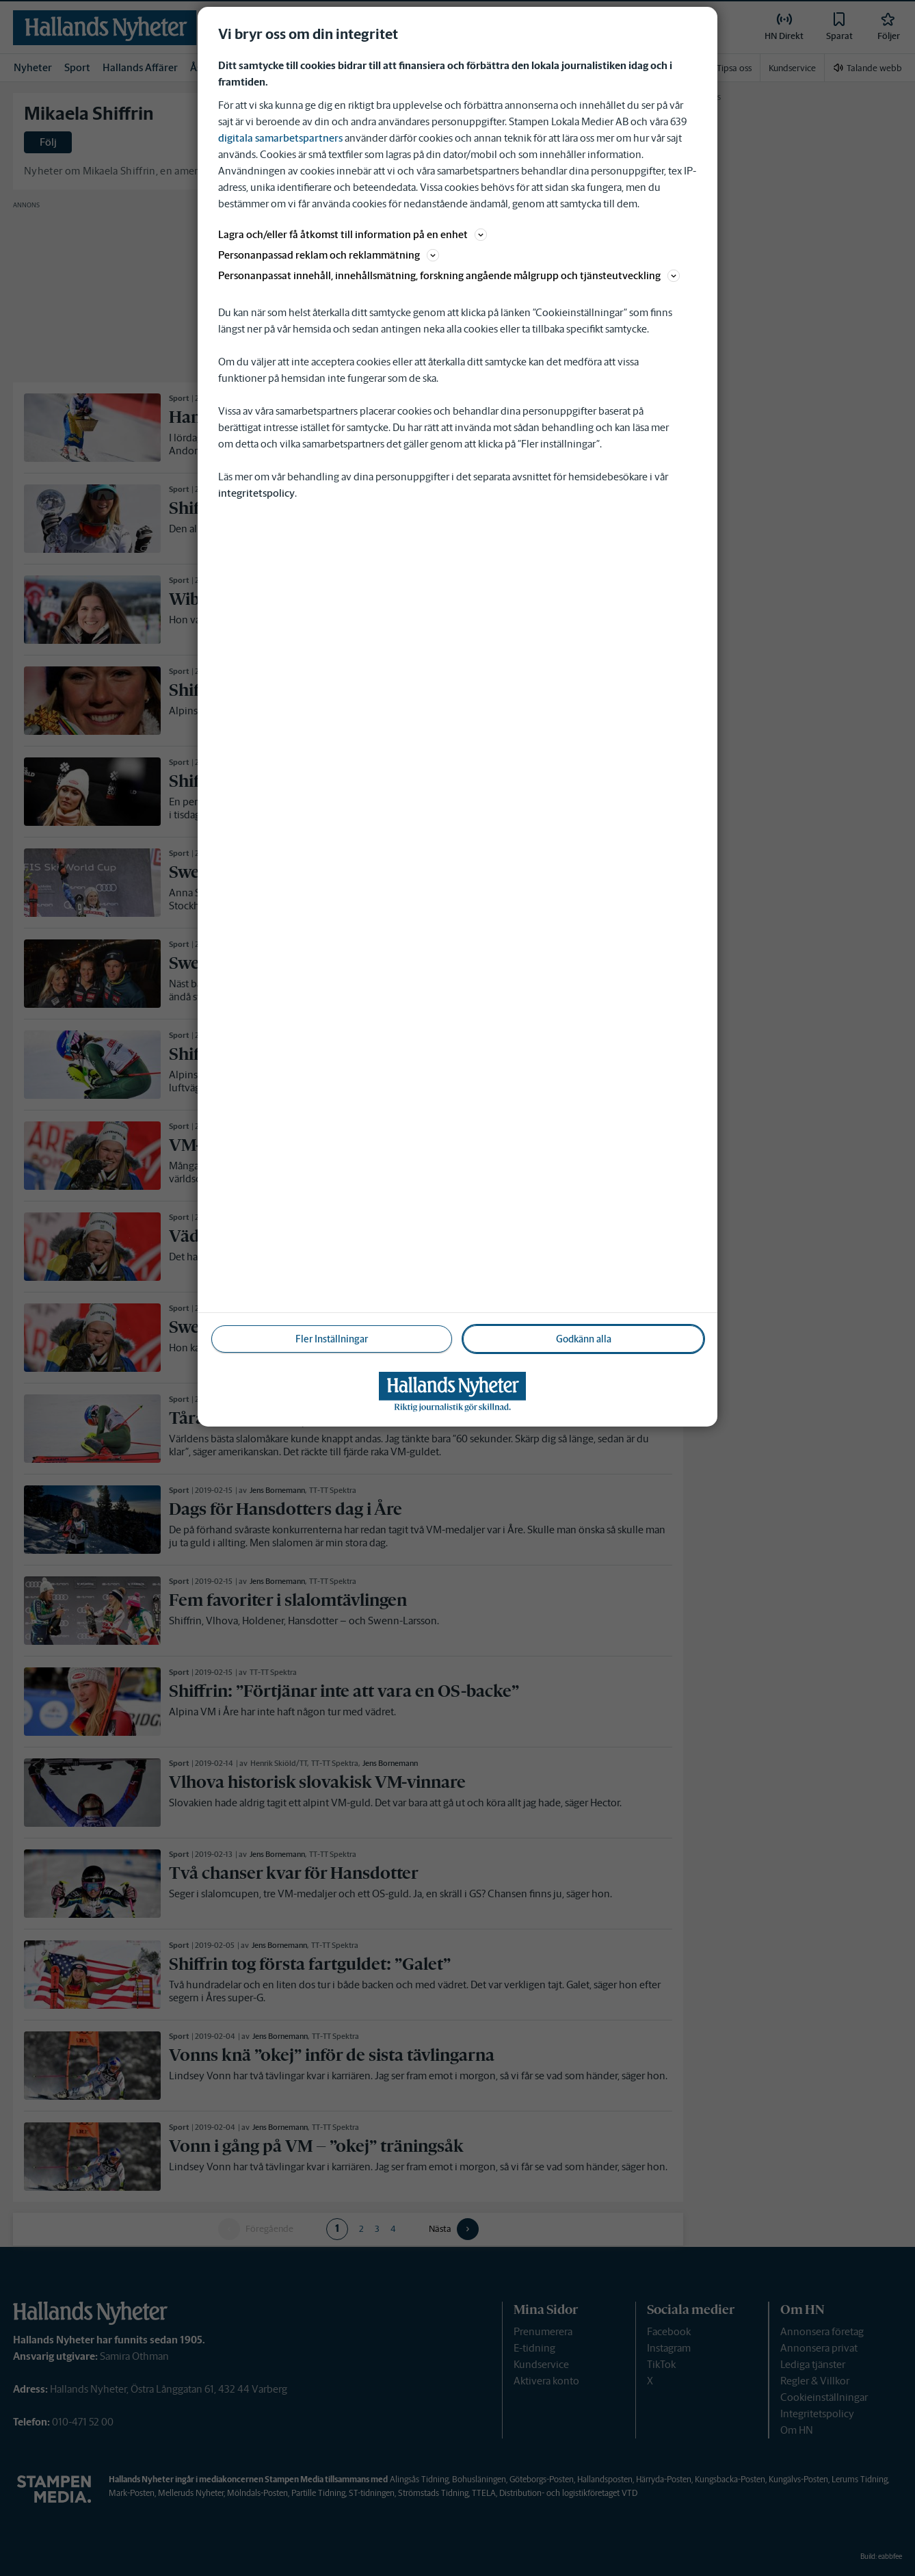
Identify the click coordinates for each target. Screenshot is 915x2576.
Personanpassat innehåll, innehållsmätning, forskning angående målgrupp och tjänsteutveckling (449, 275)
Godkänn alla (583, 1339)
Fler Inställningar (331, 1339)
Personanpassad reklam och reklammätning (328, 254)
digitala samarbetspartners (280, 137)
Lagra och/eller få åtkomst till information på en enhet (352, 234)
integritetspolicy (256, 492)
